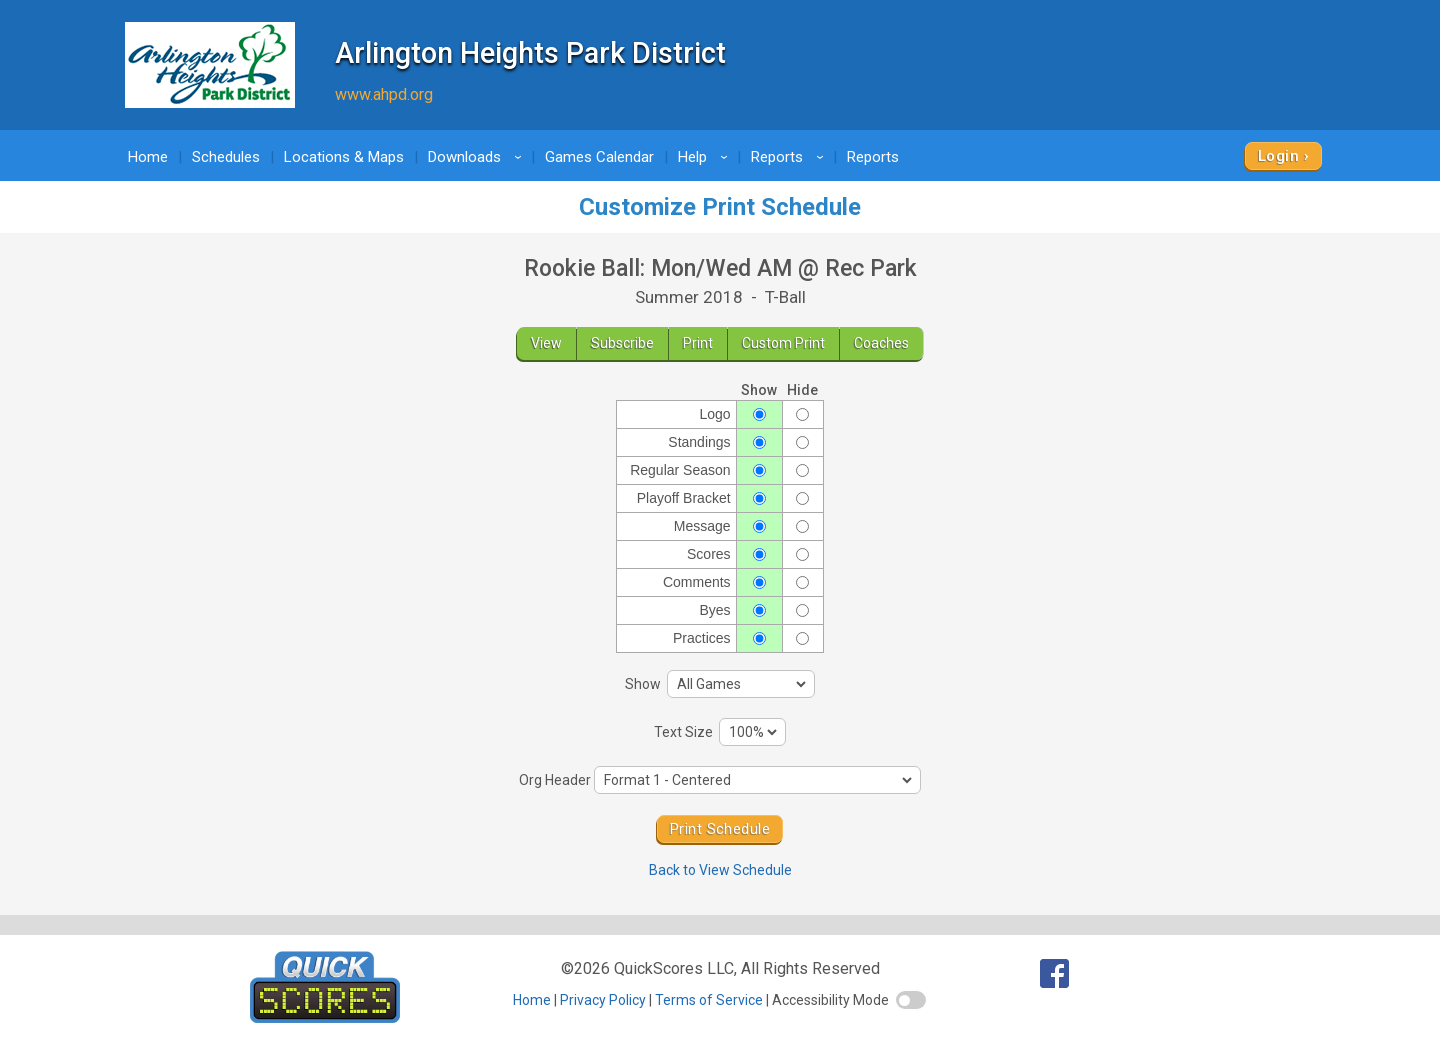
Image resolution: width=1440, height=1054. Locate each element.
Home (148, 157)
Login (1278, 156)
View (546, 343)
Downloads (478, 157)
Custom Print (783, 343)
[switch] (911, 1000)
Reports (790, 157)
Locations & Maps (344, 157)
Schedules (226, 157)
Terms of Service (709, 1000)
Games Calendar (599, 157)
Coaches (881, 343)
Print (698, 343)
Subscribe (622, 343)
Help (706, 157)
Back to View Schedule (720, 870)
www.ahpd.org (384, 94)
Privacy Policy (603, 1000)
